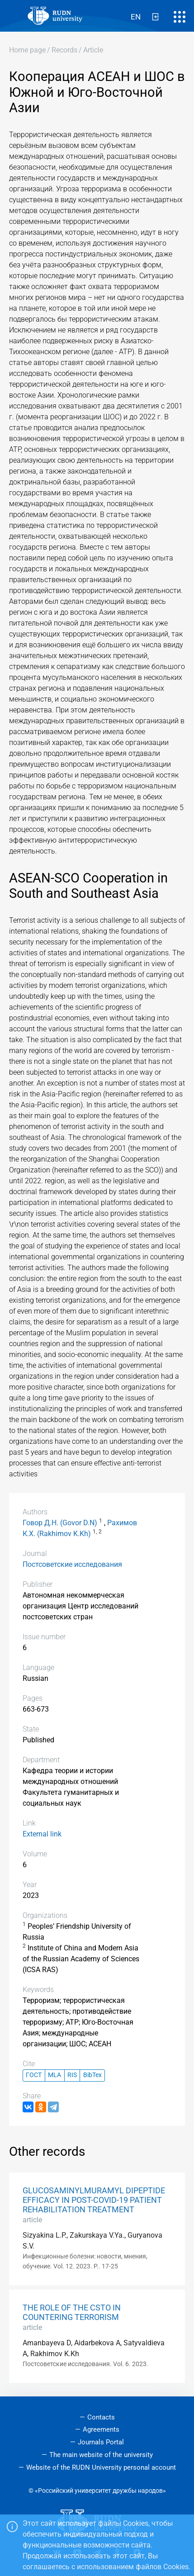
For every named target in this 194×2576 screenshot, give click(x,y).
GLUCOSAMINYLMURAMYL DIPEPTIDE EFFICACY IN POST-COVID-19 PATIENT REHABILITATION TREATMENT (94, 2200)
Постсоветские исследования (72, 1564)
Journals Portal (101, 2442)
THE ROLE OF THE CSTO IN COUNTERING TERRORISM (72, 2312)
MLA (54, 2075)
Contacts (101, 2417)
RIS (72, 2075)
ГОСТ (34, 2075)
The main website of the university (101, 2455)
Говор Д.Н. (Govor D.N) (60, 1522)
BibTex (92, 2075)
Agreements (101, 2429)
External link (42, 1834)
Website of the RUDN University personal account (101, 2467)
